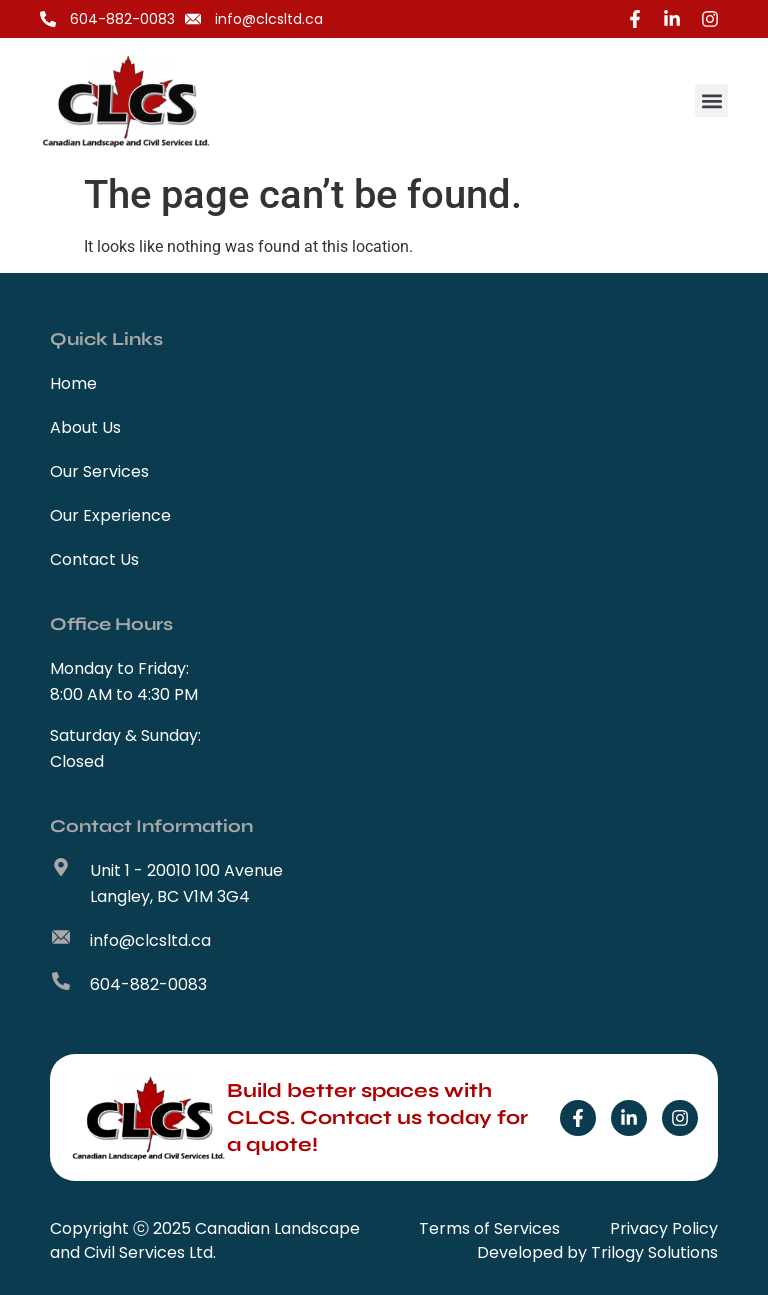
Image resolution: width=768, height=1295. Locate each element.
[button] (711, 100)
